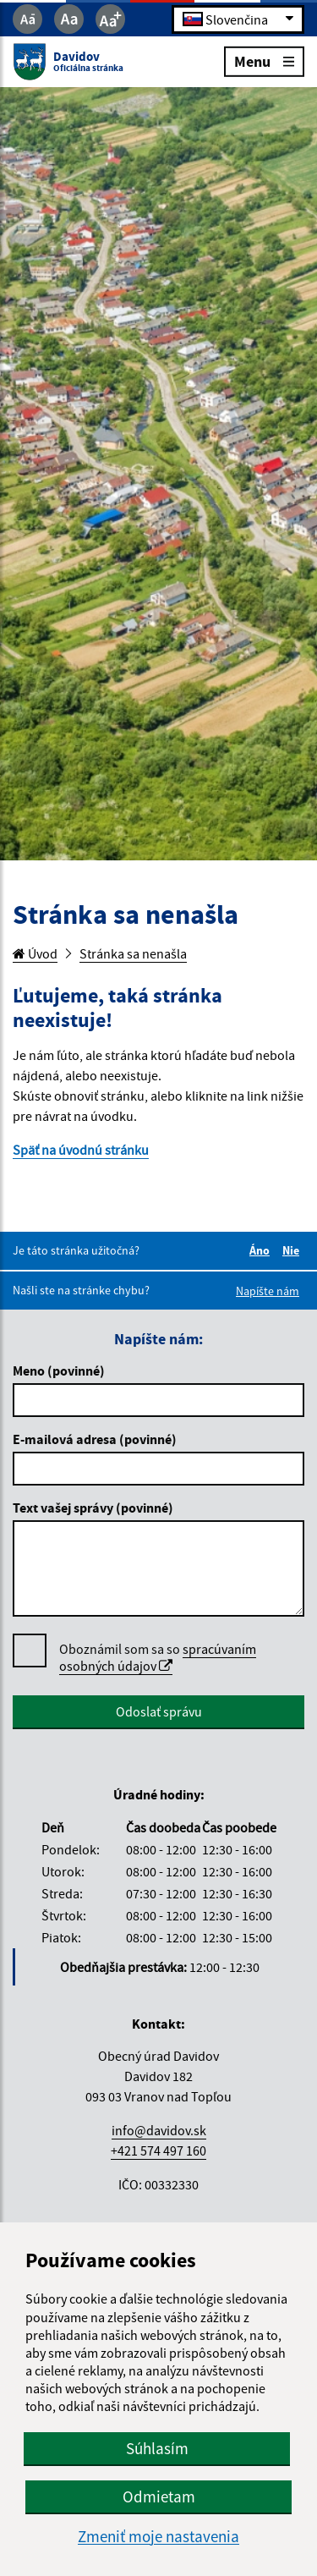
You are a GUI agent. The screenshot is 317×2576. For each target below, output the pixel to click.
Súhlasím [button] (157, 2448)
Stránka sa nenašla (133, 953)
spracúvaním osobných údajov (157, 1657)
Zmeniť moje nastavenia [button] (158, 2537)
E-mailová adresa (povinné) (95, 1439)
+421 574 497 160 (158, 2150)
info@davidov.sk (159, 2130)
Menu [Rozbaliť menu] (264, 60)
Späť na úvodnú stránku (81, 1149)
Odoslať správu (159, 1711)
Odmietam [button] (159, 2496)
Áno (262, 1250)
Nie (293, 1250)
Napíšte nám (267, 1291)
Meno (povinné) (59, 1370)
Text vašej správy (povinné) (93, 1507)
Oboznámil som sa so (157, 1657)
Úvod (35, 953)
